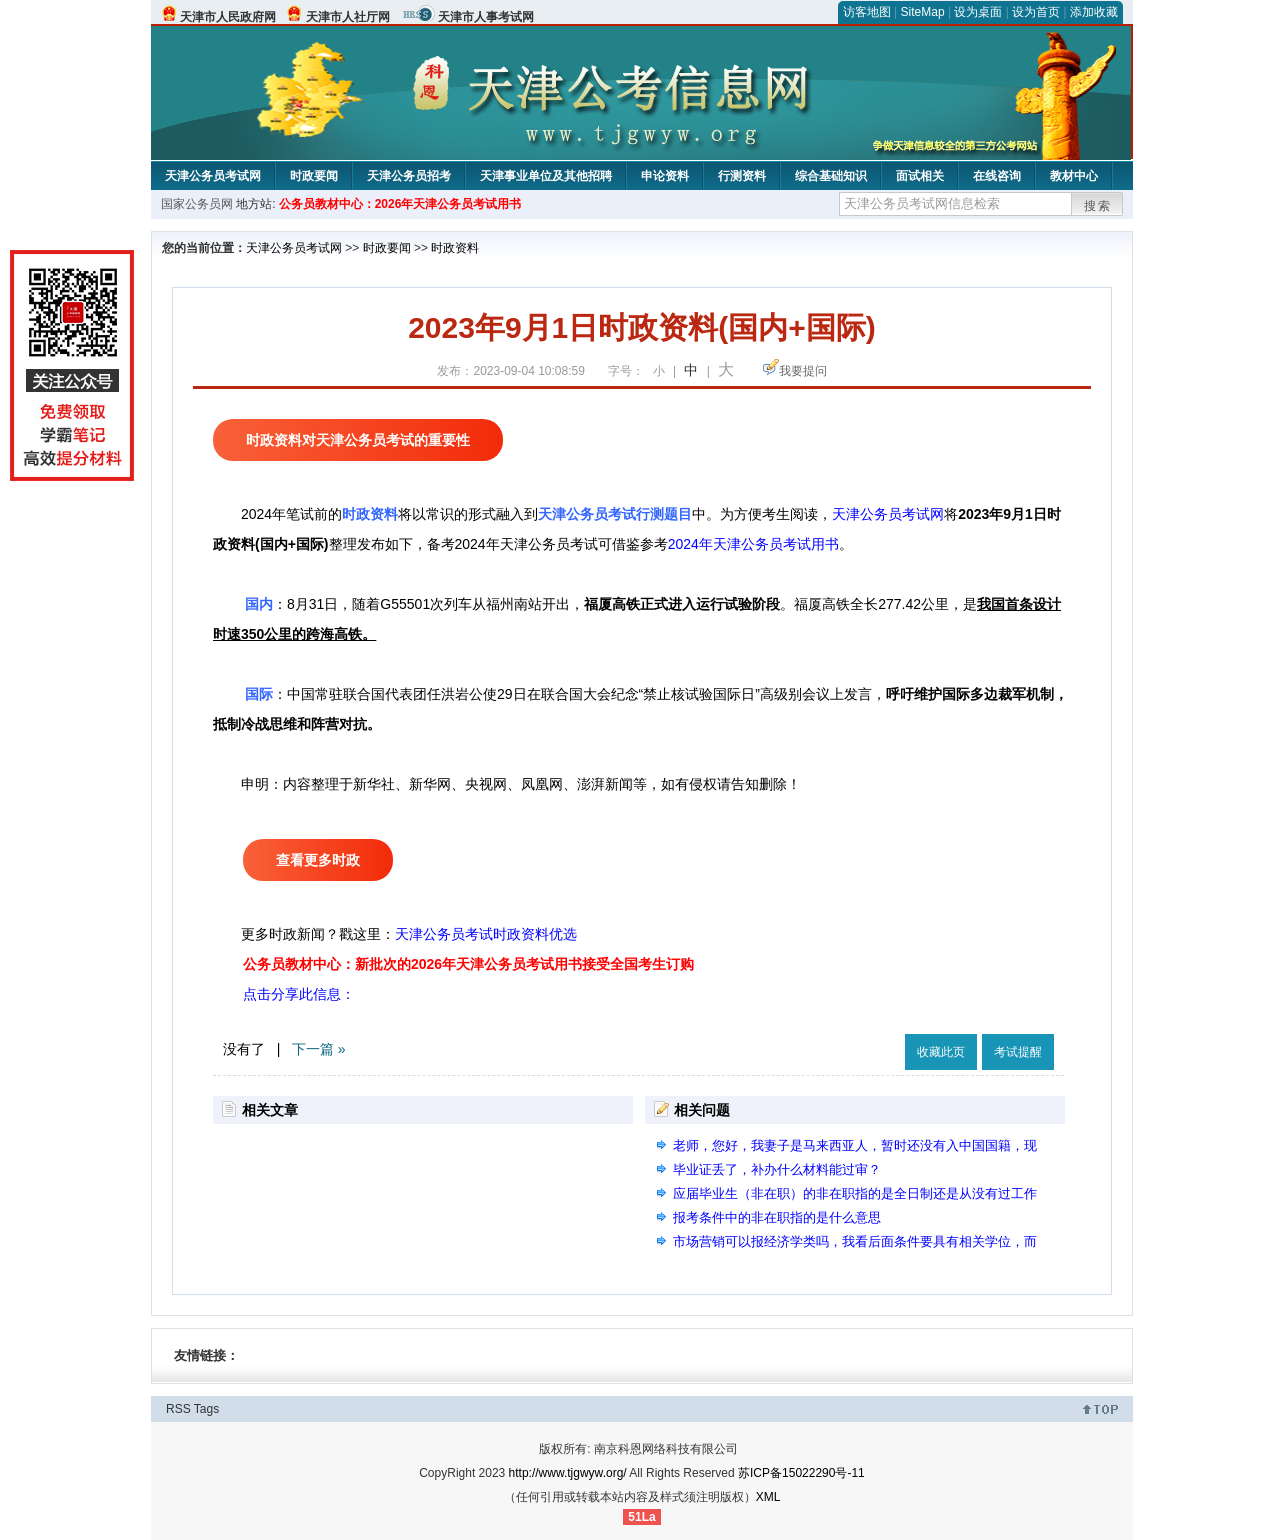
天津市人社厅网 (348, 17)
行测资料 (742, 176)
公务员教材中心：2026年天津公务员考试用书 (400, 204)
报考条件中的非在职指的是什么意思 (777, 1217)
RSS (178, 1409)
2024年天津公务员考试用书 (753, 544)
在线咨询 (997, 176)
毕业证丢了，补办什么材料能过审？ (777, 1169)
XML (768, 1497)
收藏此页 (941, 1052)
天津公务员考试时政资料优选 (486, 934)
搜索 (1098, 206)
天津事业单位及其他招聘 (546, 176)
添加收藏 (1094, 12)
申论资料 (665, 176)
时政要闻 (314, 176)
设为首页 (1036, 12)
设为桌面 (978, 12)
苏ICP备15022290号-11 (801, 1473)
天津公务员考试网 (213, 176)
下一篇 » (319, 1049)
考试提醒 (1018, 1052)
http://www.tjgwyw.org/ (568, 1473)
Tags (206, 1409)
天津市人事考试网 (486, 17)
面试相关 (920, 176)
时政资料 (455, 248)
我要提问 (803, 371)
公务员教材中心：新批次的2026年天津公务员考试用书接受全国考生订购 (468, 964)
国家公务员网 (197, 204)
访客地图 (867, 12)
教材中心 (1074, 176)
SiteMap (923, 12)
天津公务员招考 (409, 176)
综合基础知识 (831, 176)
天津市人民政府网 (228, 17)
